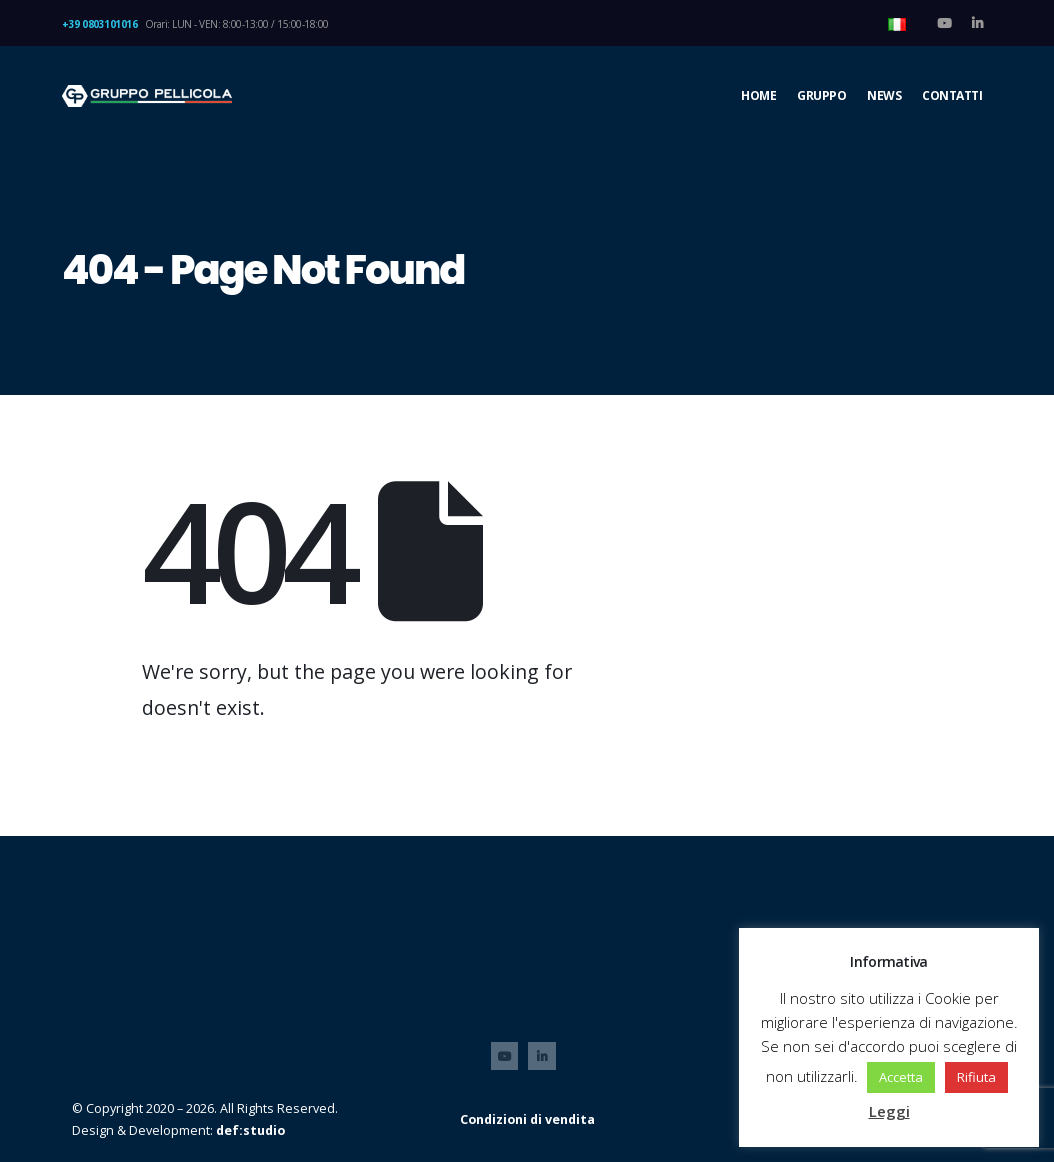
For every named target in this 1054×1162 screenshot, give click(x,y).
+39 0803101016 (99, 24)
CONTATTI (952, 95)
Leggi (889, 1111)
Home (758, 95)
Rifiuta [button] (976, 1077)
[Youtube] (944, 23)
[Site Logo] (147, 96)
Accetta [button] (901, 1077)
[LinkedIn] (977, 23)
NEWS (884, 95)
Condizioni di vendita (527, 1119)
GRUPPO (821, 95)
